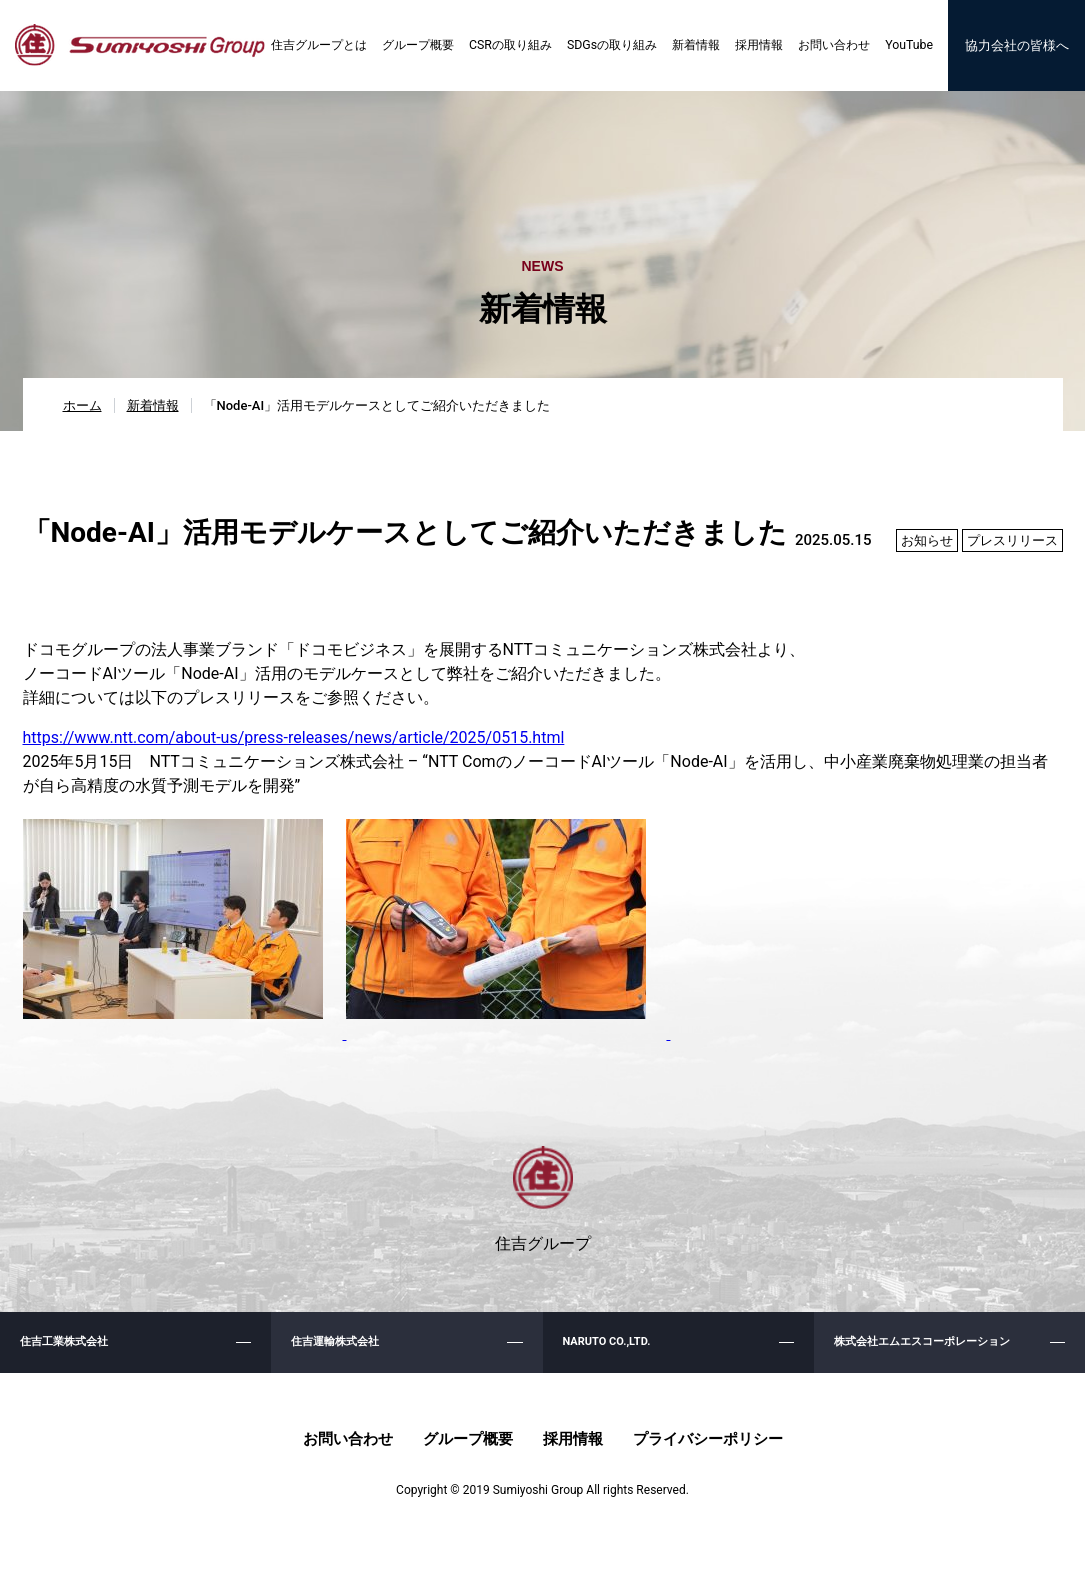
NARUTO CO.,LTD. (611, 1358)
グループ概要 (414, 49)
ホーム (82, 412)
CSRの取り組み (506, 49)
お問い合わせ (828, 49)
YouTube (902, 49)
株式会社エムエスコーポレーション (930, 1358)
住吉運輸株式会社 (339, 1358)
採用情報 (753, 49)
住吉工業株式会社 (68, 1358)
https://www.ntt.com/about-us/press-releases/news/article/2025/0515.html (294, 744)
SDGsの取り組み (606, 49)
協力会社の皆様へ (1013, 49)
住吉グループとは (315, 49)
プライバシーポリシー (708, 1463)
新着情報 (690, 49)
